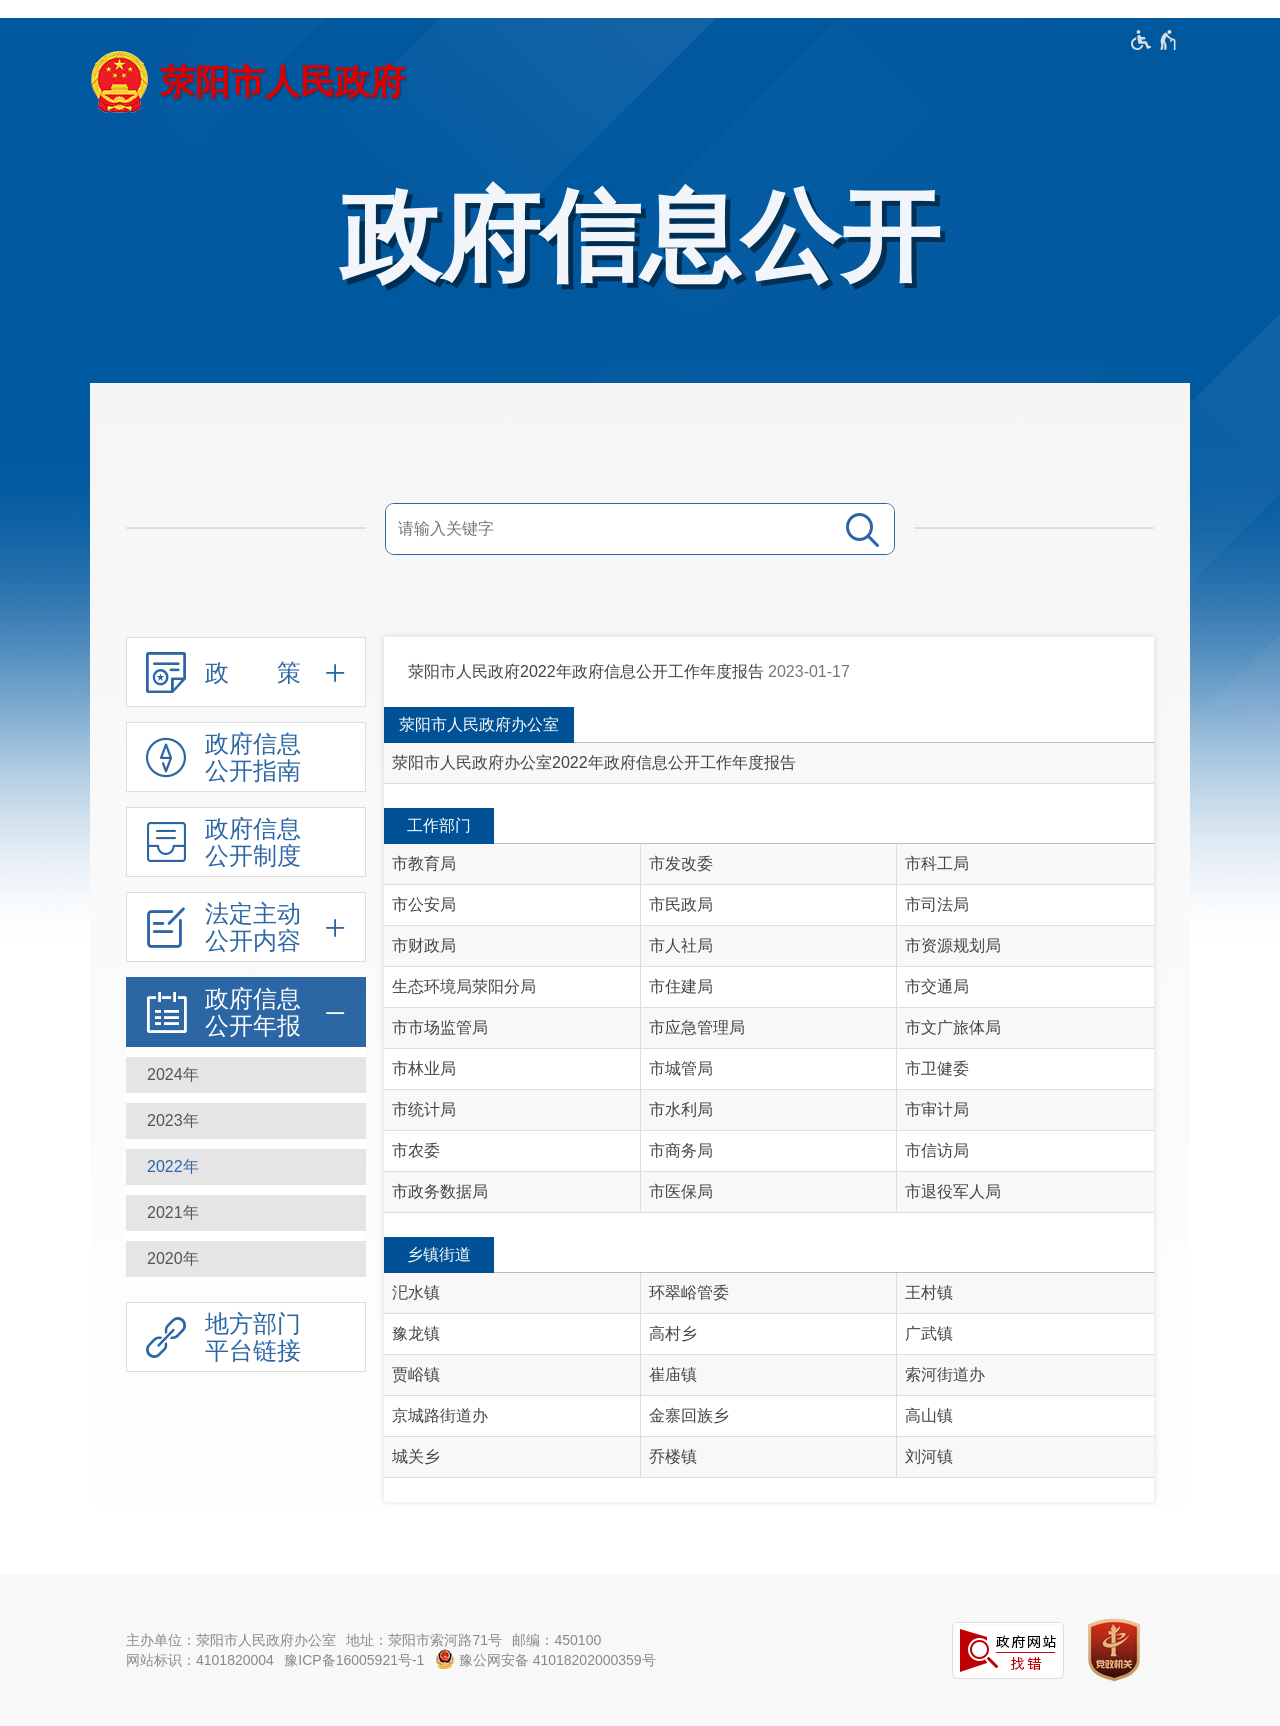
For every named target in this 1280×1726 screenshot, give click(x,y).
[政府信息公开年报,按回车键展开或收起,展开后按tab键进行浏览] (246, 1012)
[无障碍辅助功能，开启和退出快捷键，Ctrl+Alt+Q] (1154, 40)
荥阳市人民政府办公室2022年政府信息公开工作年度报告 (594, 762)
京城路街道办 (440, 1415)
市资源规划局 (953, 945)
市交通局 (937, 986)
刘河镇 (929, 1456)
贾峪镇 (416, 1374)
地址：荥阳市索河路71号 (424, 1640)
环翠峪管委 (689, 1292)
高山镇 (929, 1415)
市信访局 (937, 1150)
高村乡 (673, 1333)
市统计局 (424, 1109)
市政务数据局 (440, 1191)
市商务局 (681, 1150)
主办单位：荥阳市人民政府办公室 (231, 1640)
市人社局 (681, 945)
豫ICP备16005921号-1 (354, 1660)
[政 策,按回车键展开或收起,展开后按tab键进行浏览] (246, 672)
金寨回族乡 (689, 1415)
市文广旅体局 (953, 1027)
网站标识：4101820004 (200, 1660)
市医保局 (681, 1191)
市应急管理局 (697, 1027)
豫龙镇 (416, 1333)
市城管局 (681, 1068)
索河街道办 (945, 1374)
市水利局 (681, 1109)
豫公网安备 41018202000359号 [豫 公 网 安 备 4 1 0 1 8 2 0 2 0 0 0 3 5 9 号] (545, 1659)
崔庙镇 (673, 1374)
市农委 (416, 1150)
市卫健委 (937, 1068)
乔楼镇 (673, 1456)
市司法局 (937, 904)
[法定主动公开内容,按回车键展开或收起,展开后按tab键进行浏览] (246, 927)
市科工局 (937, 863)
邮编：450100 (556, 1640)
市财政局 (424, 945)
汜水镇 (416, 1292)
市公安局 (424, 904)
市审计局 (937, 1109)
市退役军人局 (953, 1191)
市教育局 (424, 863)
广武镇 (929, 1333)
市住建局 (681, 986)
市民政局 (681, 904)
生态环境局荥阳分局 (464, 986)
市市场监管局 (440, 1027)
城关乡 (416, 1456)
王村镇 (929, 1292)
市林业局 (424, 1068)
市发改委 (681, 863)
